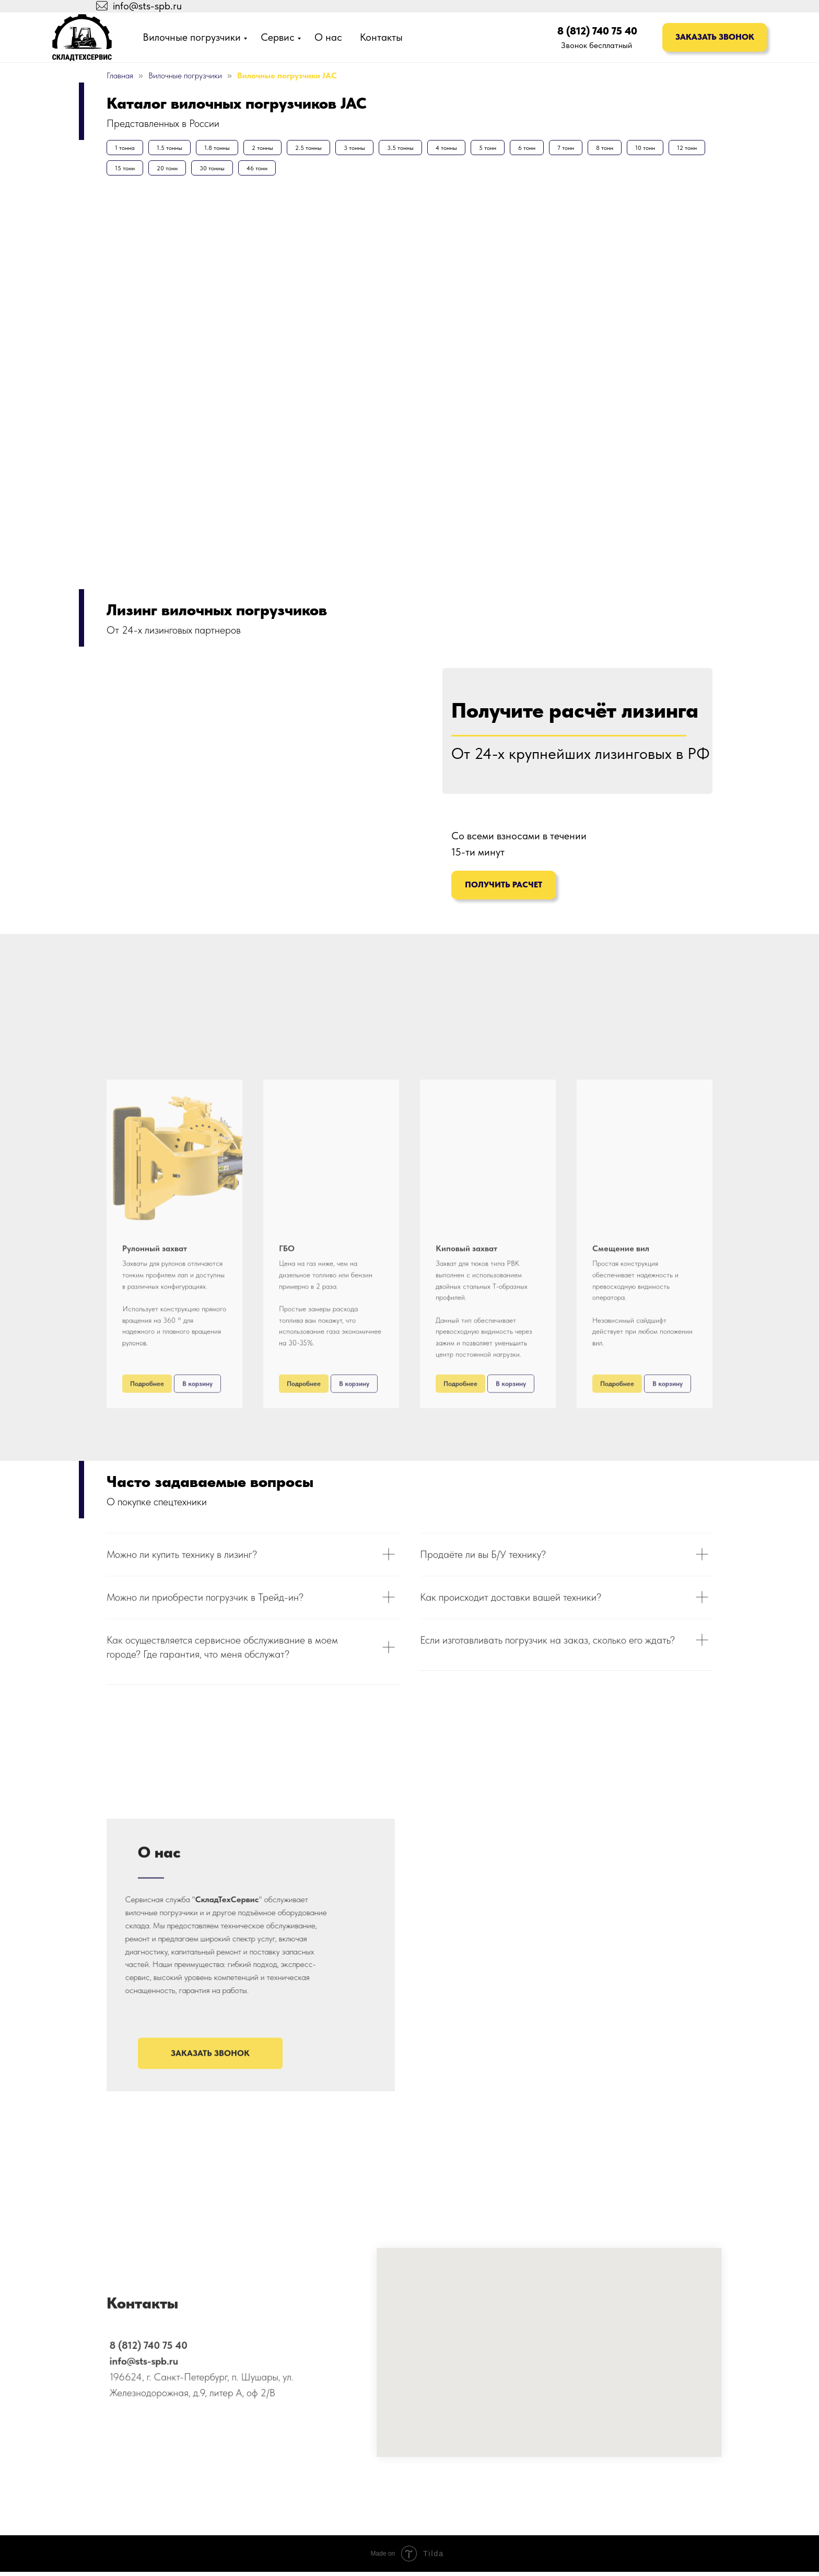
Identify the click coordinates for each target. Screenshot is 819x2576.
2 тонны (273, 149)
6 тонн (556, 149)
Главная (120, 75)
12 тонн (126, 171)
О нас (328, 37)
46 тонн (312, 171)
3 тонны (371, 149)
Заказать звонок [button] (714, 37)
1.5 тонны (174, 149)
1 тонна (126, 149)
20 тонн (216, 171)
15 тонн (171, 171)
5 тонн (514, 149)
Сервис (278, 37)
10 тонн (684, 149)
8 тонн (640, 149)
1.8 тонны (225, 149)
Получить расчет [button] (503, 889)
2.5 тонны (322, 149)
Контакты (381, 37)
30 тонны (264, 171)
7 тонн (598, 149)
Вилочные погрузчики (192, 37)
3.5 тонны (420, 149)
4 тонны (470, 149)
